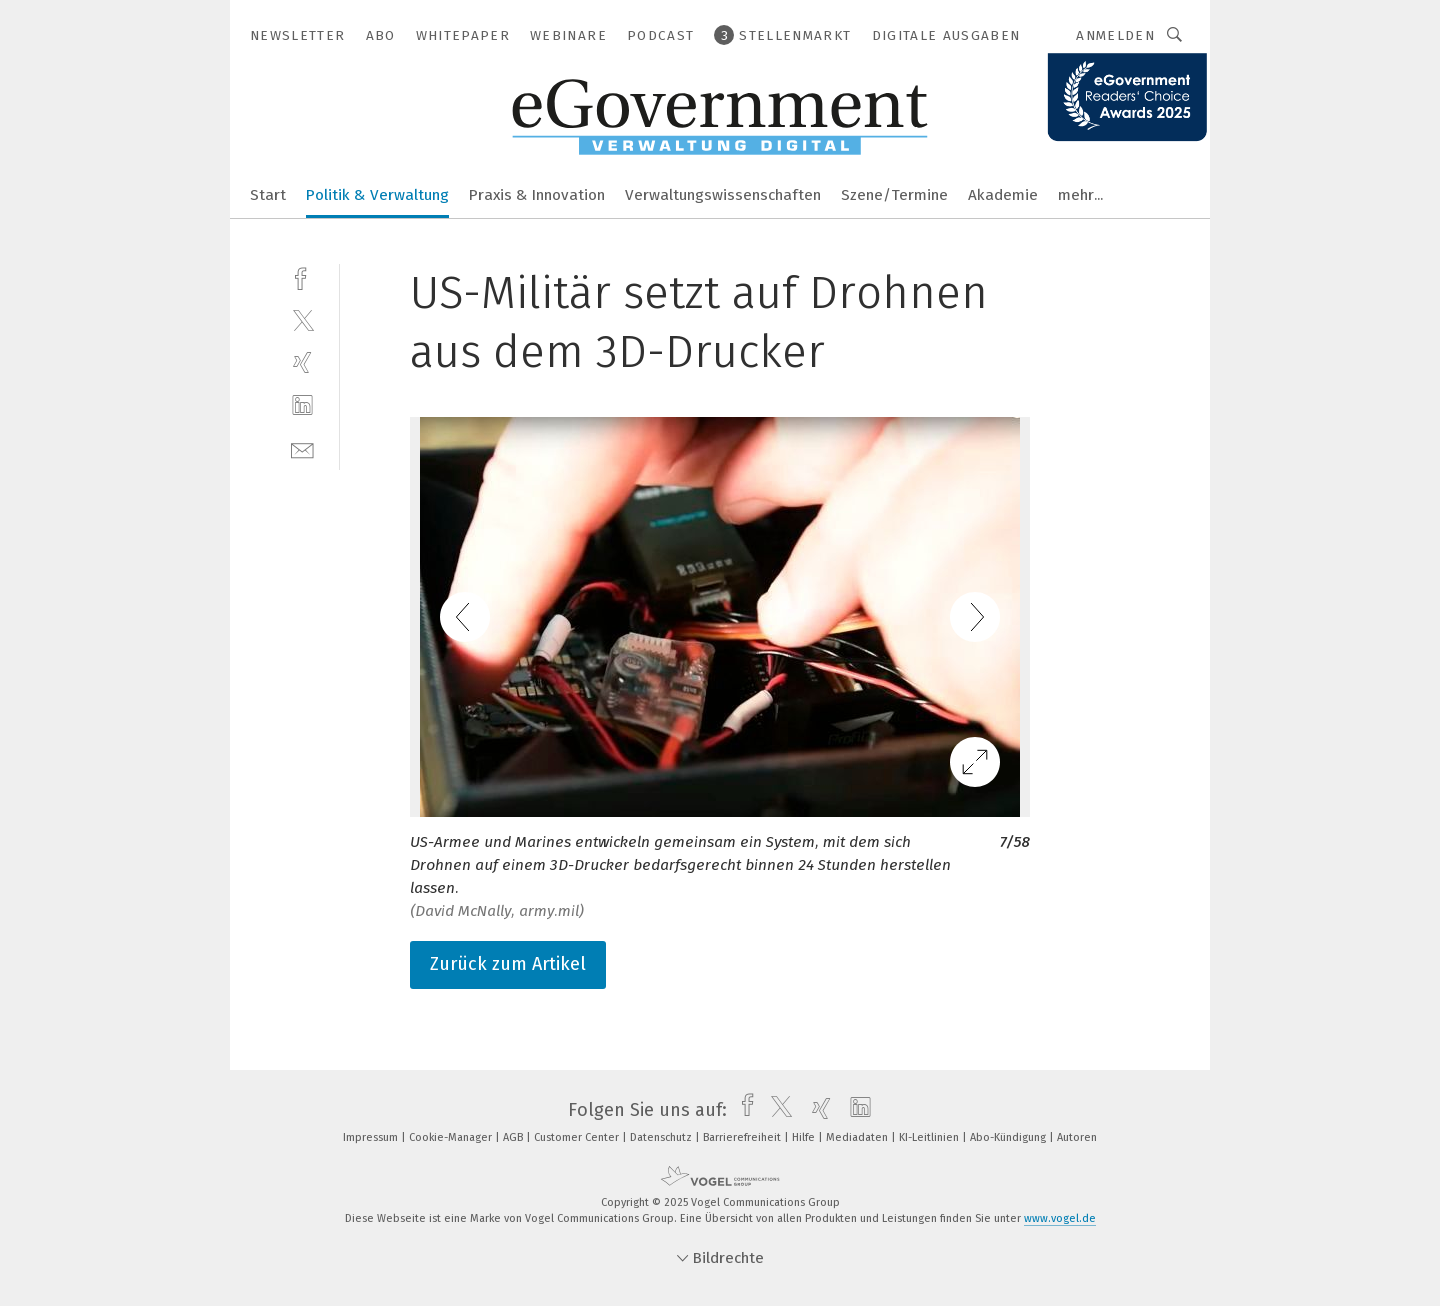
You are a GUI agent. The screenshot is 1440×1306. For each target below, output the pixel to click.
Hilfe (805, 1137)
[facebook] (302, 276)
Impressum (372, 1137)
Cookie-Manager (452, 1137)
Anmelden (1115, 35)
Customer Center (578, 1137)
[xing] (302, 362)
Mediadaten (858, 1137)
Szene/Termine (894, 195)
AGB (514, 1137)
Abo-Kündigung (1009, 1137)
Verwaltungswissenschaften (723, 195)
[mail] (302, 448)
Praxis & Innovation (537, 195)
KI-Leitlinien (930, 1137)
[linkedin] (302, 405)
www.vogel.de (1060, 1218)
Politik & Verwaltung (377, 195)
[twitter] (302, 319)
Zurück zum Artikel (508, 964)
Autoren (1077, 1137)
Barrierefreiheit (743, 1137)
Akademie (1003, 195)
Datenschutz (662, 1137)
